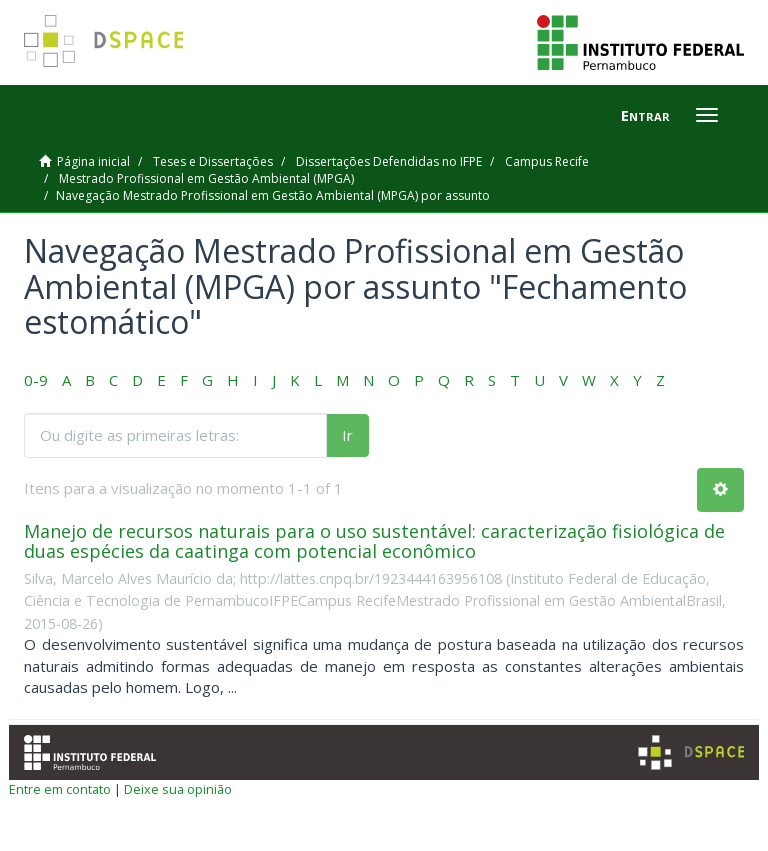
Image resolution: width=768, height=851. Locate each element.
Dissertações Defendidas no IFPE (389, 161)
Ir (347, 435)
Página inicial (93, 161)
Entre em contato (60, 789)
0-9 (36, 380)
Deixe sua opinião (178, 789)
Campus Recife (547, 161)
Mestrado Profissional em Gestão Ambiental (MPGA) (206, 178)
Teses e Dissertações (213, 161)
